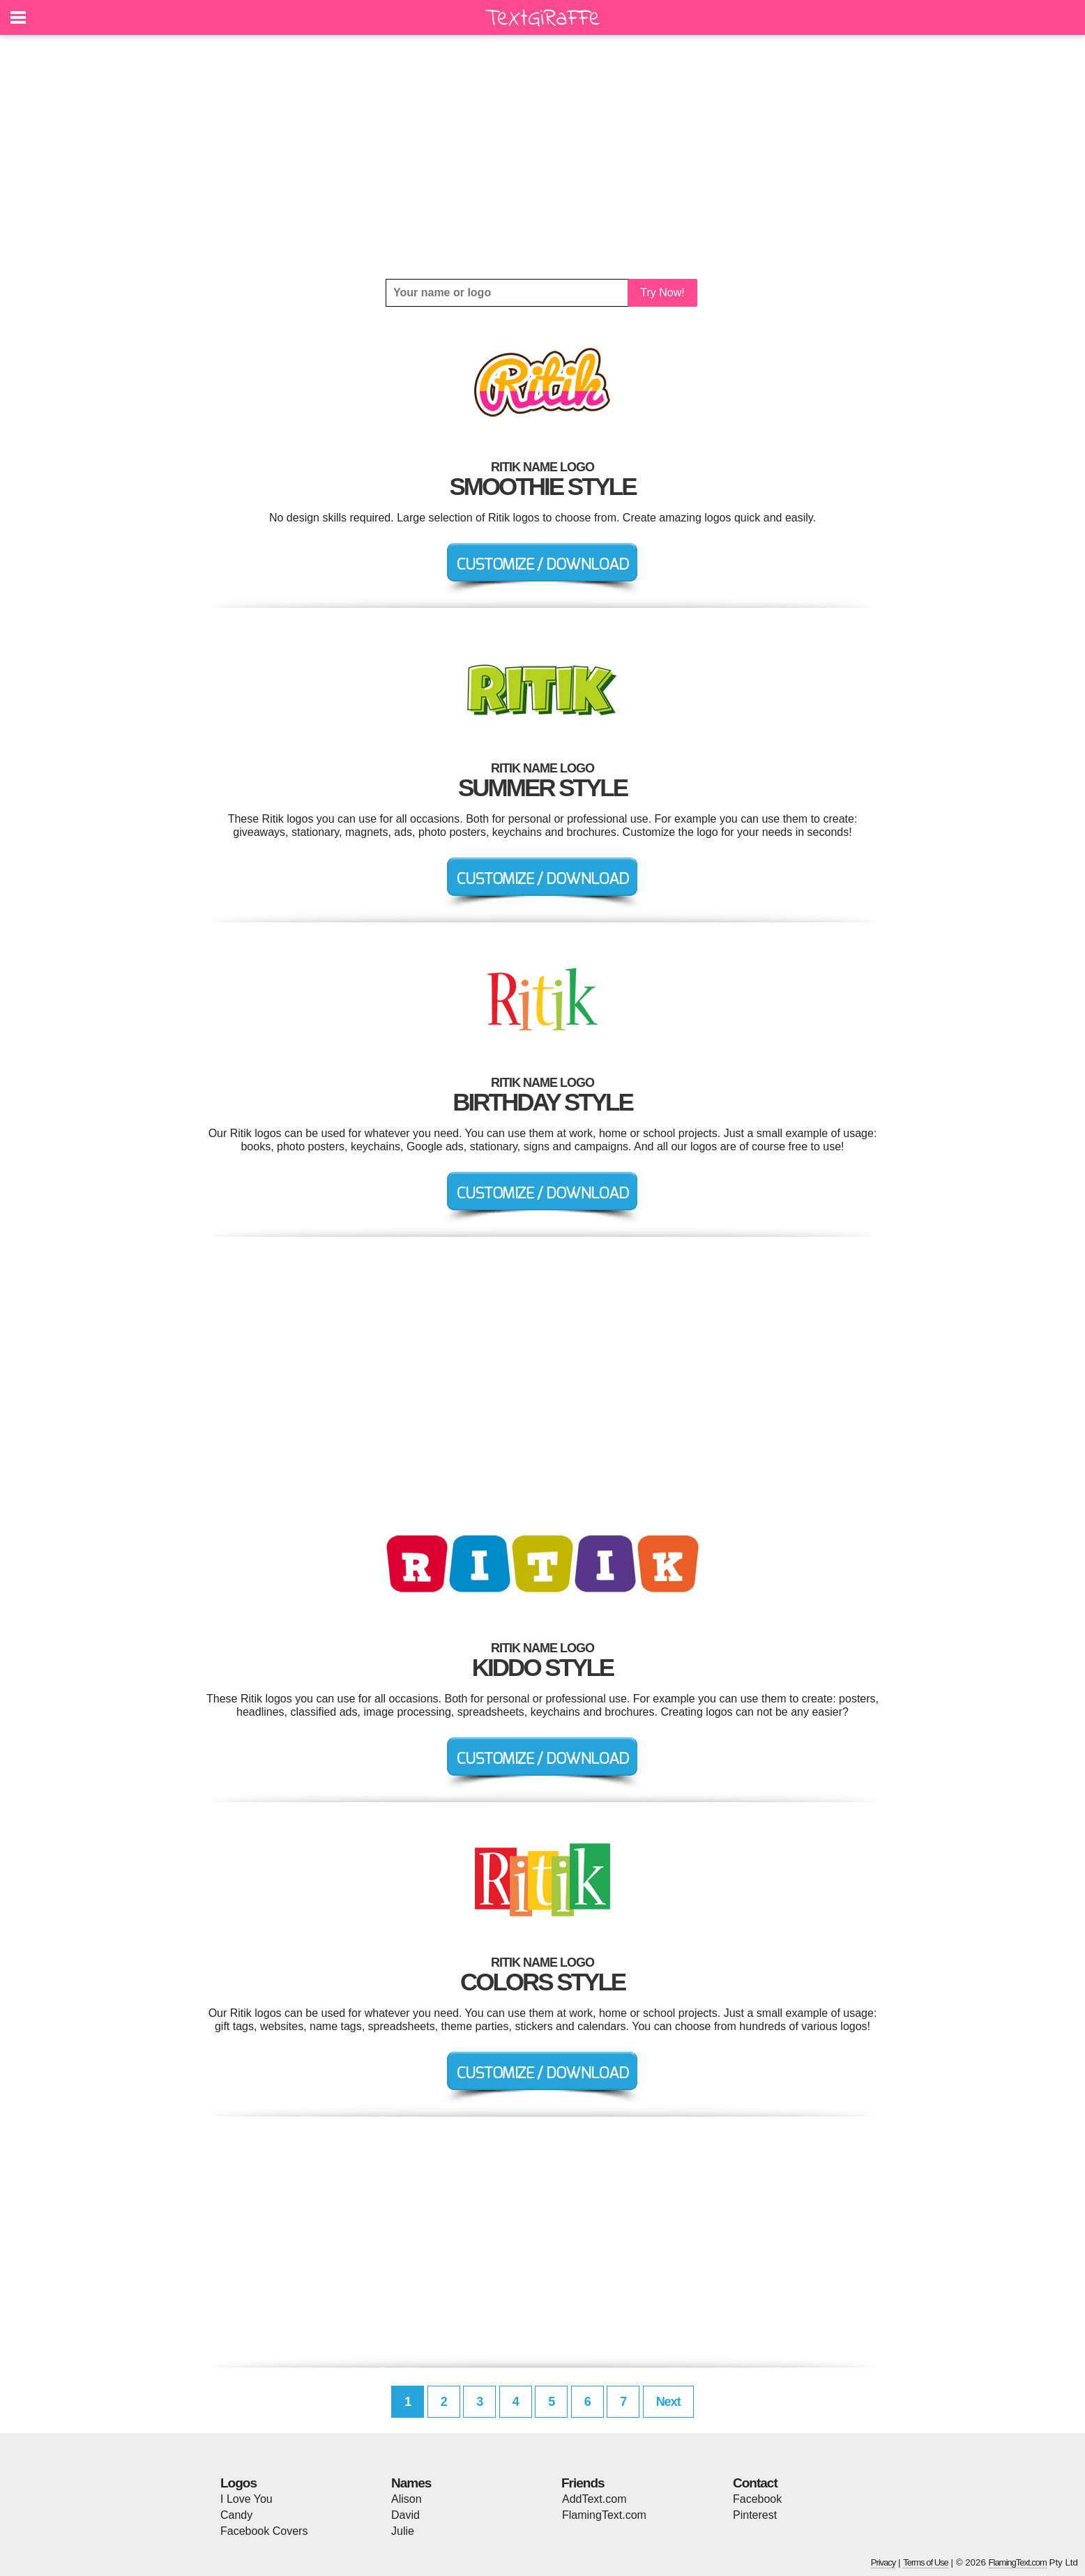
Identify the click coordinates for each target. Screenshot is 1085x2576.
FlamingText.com (604, 2515)
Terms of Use (925, 2562)
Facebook (757, 2499)
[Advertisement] (542, 156)
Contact (755, 2483)
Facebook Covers (264, 2531)
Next (668, 2402)
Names (411, 2483)
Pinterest (755, 2515)
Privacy (883, 2562)
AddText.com (594, 2499)
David (405, 2515)
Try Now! (662, 292)
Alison (406, 2499)
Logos (238, 2483)
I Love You (246, 2499)
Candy (236, 2515)
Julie (402, 2531)
